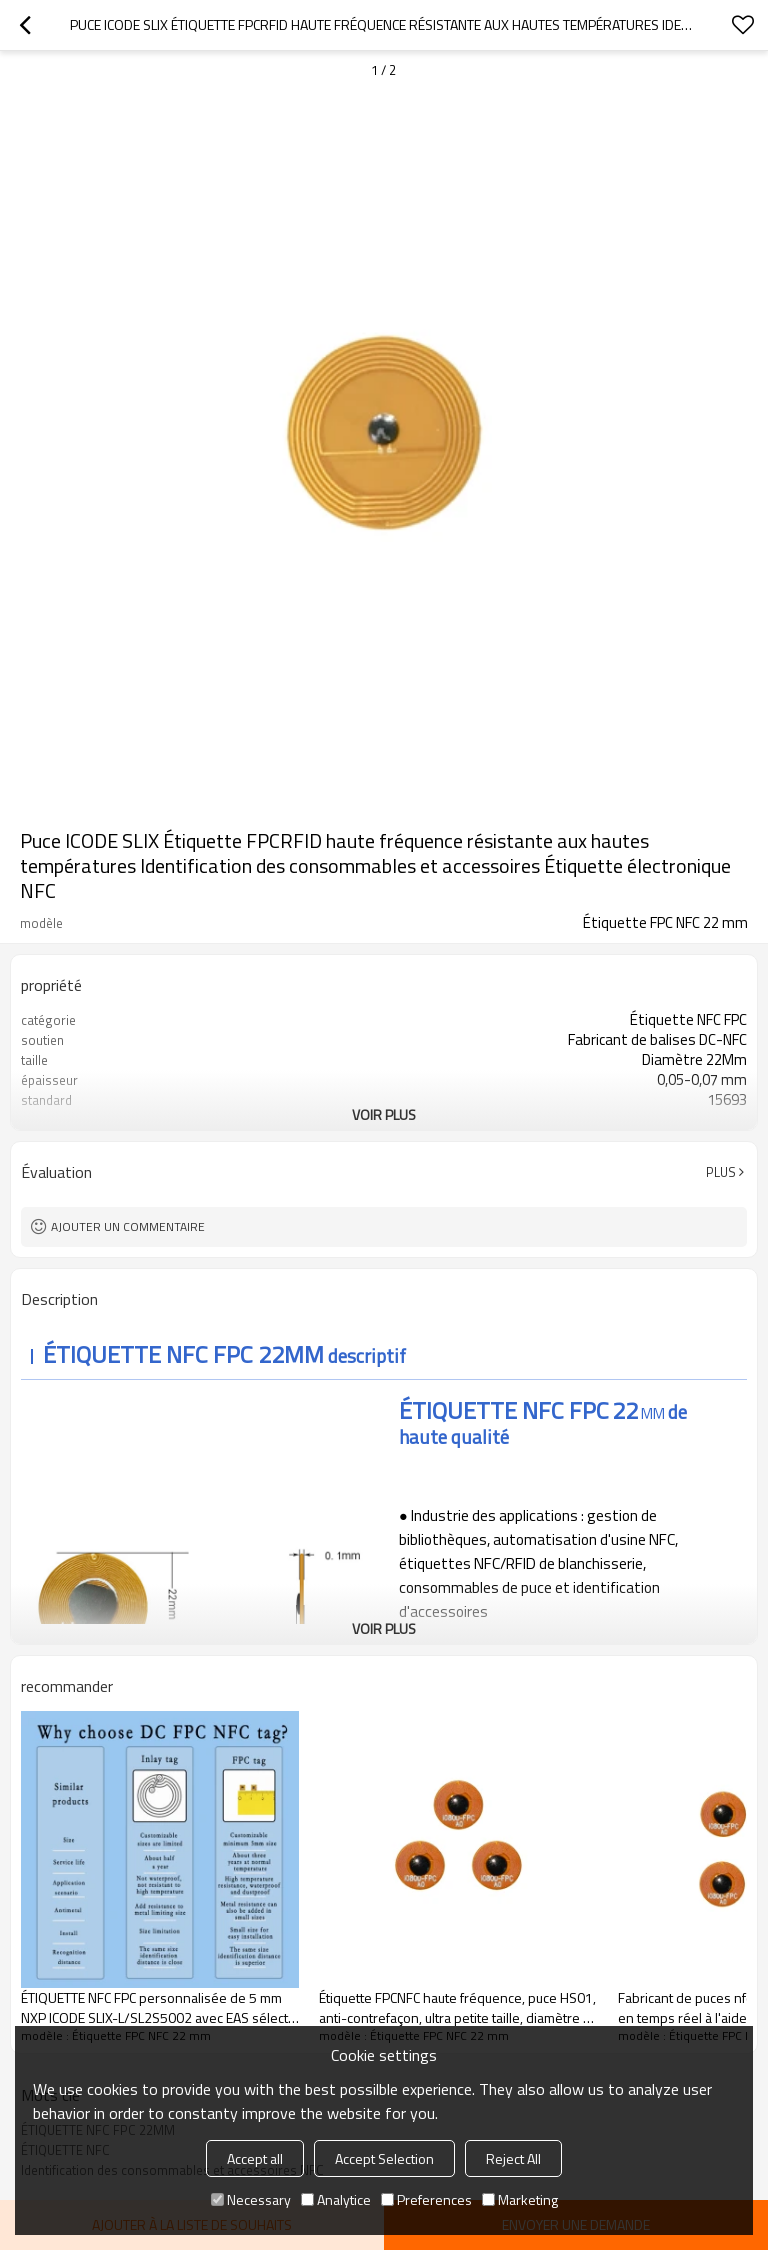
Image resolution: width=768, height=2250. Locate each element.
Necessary (251, 2199)
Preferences (426, 2199)
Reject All (513, 2158)
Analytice (336, 2199)
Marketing (520, 2199)
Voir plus (384, 1114)
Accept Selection (384, 2158)
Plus (721, 1172)
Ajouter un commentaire (128, 1226)
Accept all (255, 2158)
